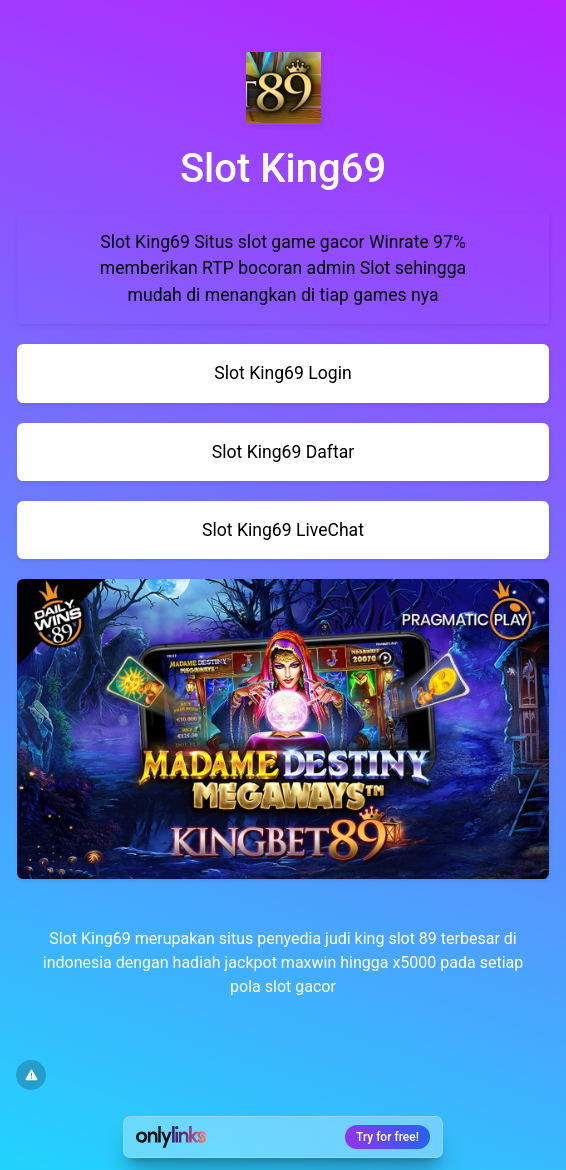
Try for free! (387, 1137)
